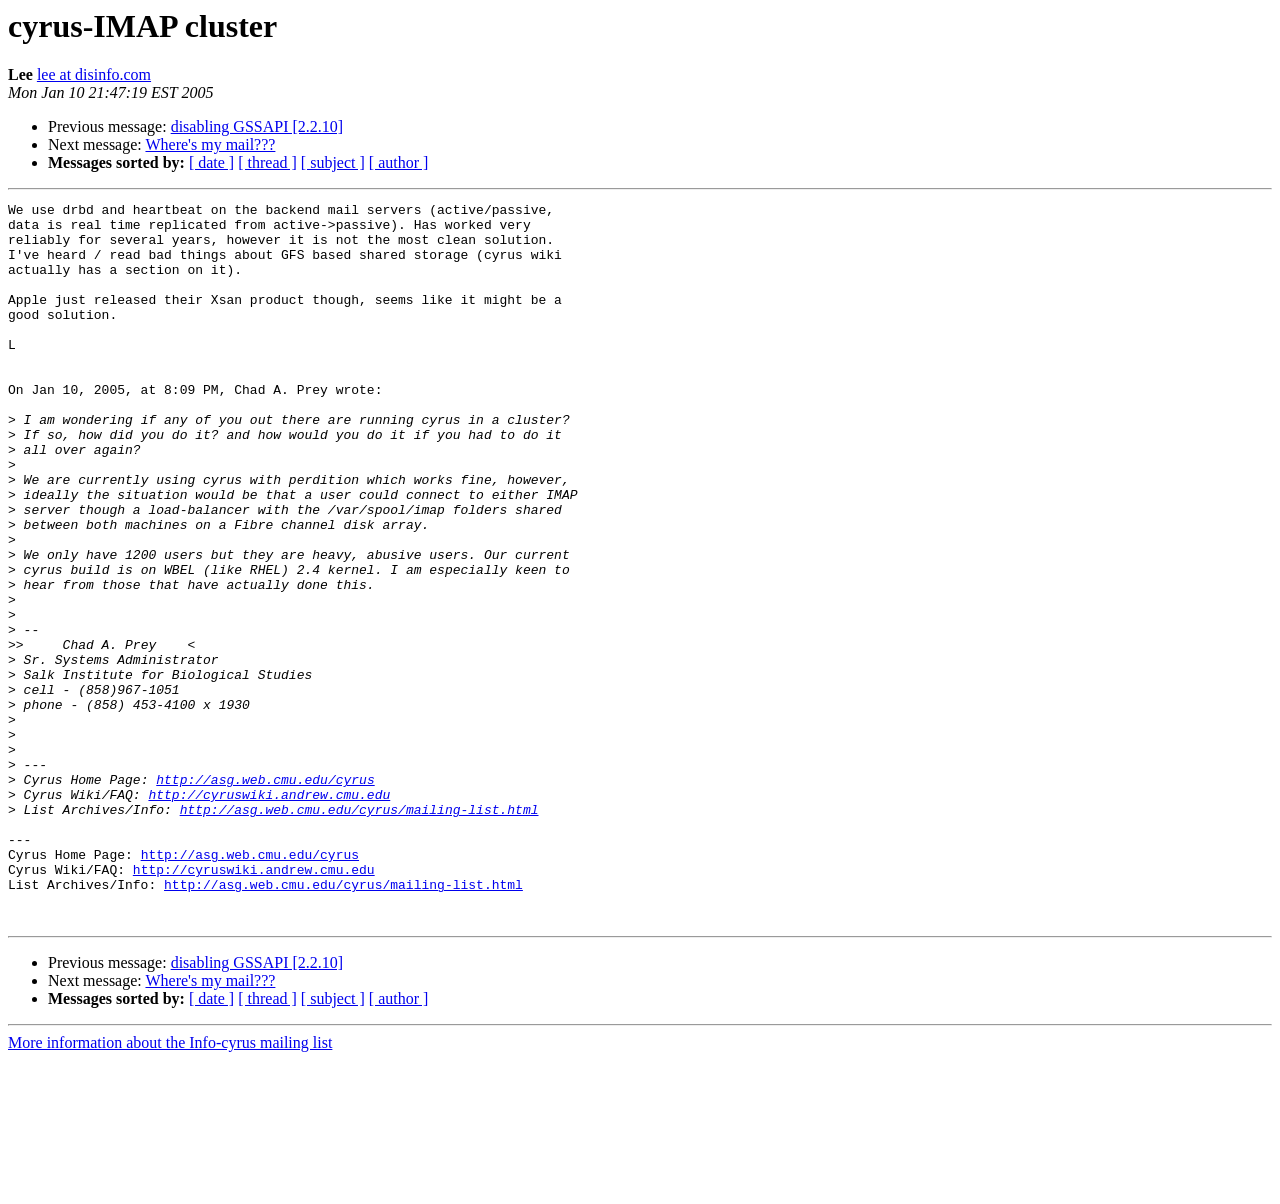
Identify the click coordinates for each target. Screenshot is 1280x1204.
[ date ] (211, 162)
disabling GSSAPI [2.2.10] (257, 126)
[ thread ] (267, 162)
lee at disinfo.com (94, 74)
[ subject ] (333, 162)
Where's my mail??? (210, 144)
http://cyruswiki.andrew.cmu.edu (269, 914)
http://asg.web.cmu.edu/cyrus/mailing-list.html (359, 932)
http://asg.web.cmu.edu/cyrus (265, 896)
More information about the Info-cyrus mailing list (170, 1186)
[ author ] (399, 162)
